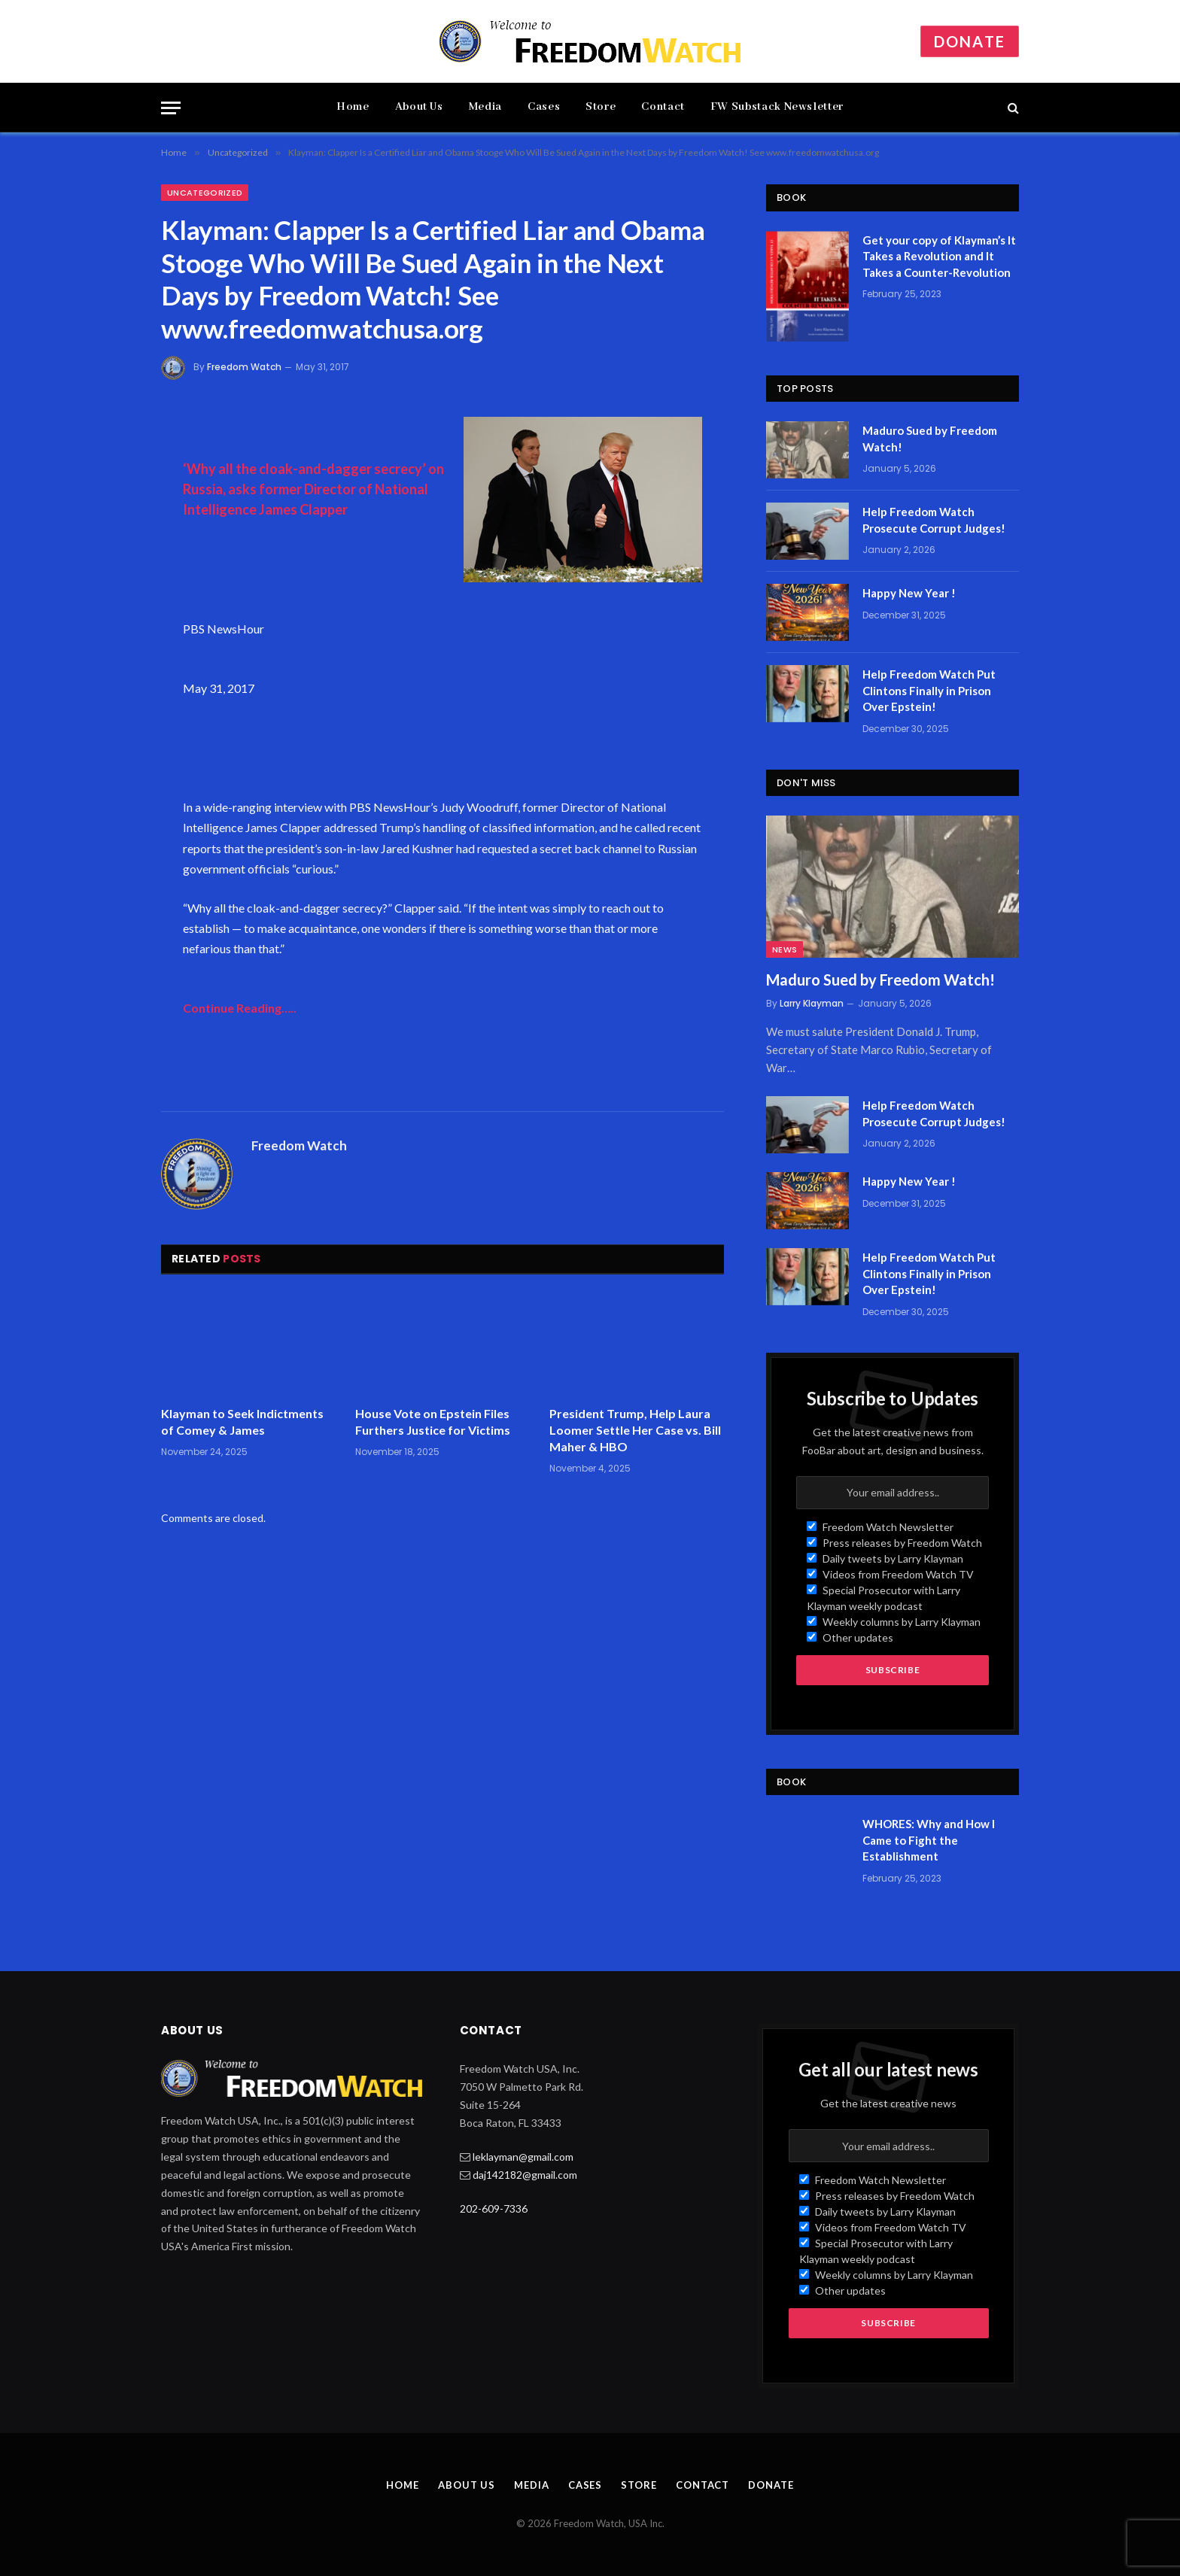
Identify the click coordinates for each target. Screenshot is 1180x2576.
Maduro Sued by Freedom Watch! (929, 438)
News (784, 949)
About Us (419, 107)
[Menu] (171, 108)
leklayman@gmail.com (523, 2156)
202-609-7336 (494, 2208)
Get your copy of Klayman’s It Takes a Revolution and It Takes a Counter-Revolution (939, 256)
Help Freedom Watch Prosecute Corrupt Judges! (933, 519)
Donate (969, 41)
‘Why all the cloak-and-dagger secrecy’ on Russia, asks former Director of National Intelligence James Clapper (313, 489)
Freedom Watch (244, 366)
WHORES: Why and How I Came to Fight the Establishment (928, 1840)
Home (353, 107)
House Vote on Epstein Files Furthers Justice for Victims (432, 1421)
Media (485, 107)
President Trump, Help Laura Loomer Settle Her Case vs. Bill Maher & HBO (635, 1430)
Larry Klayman (812, 1003)
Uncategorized (204, 193)
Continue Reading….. (240, 1008)
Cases (544, 107)
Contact (662, 107)
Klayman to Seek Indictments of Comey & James (242, 1421)
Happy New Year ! (909, 593)
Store (600, 107)
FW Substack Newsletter (777, 107)
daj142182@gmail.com (525, 2174)
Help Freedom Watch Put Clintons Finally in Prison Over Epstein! (929, 690)
